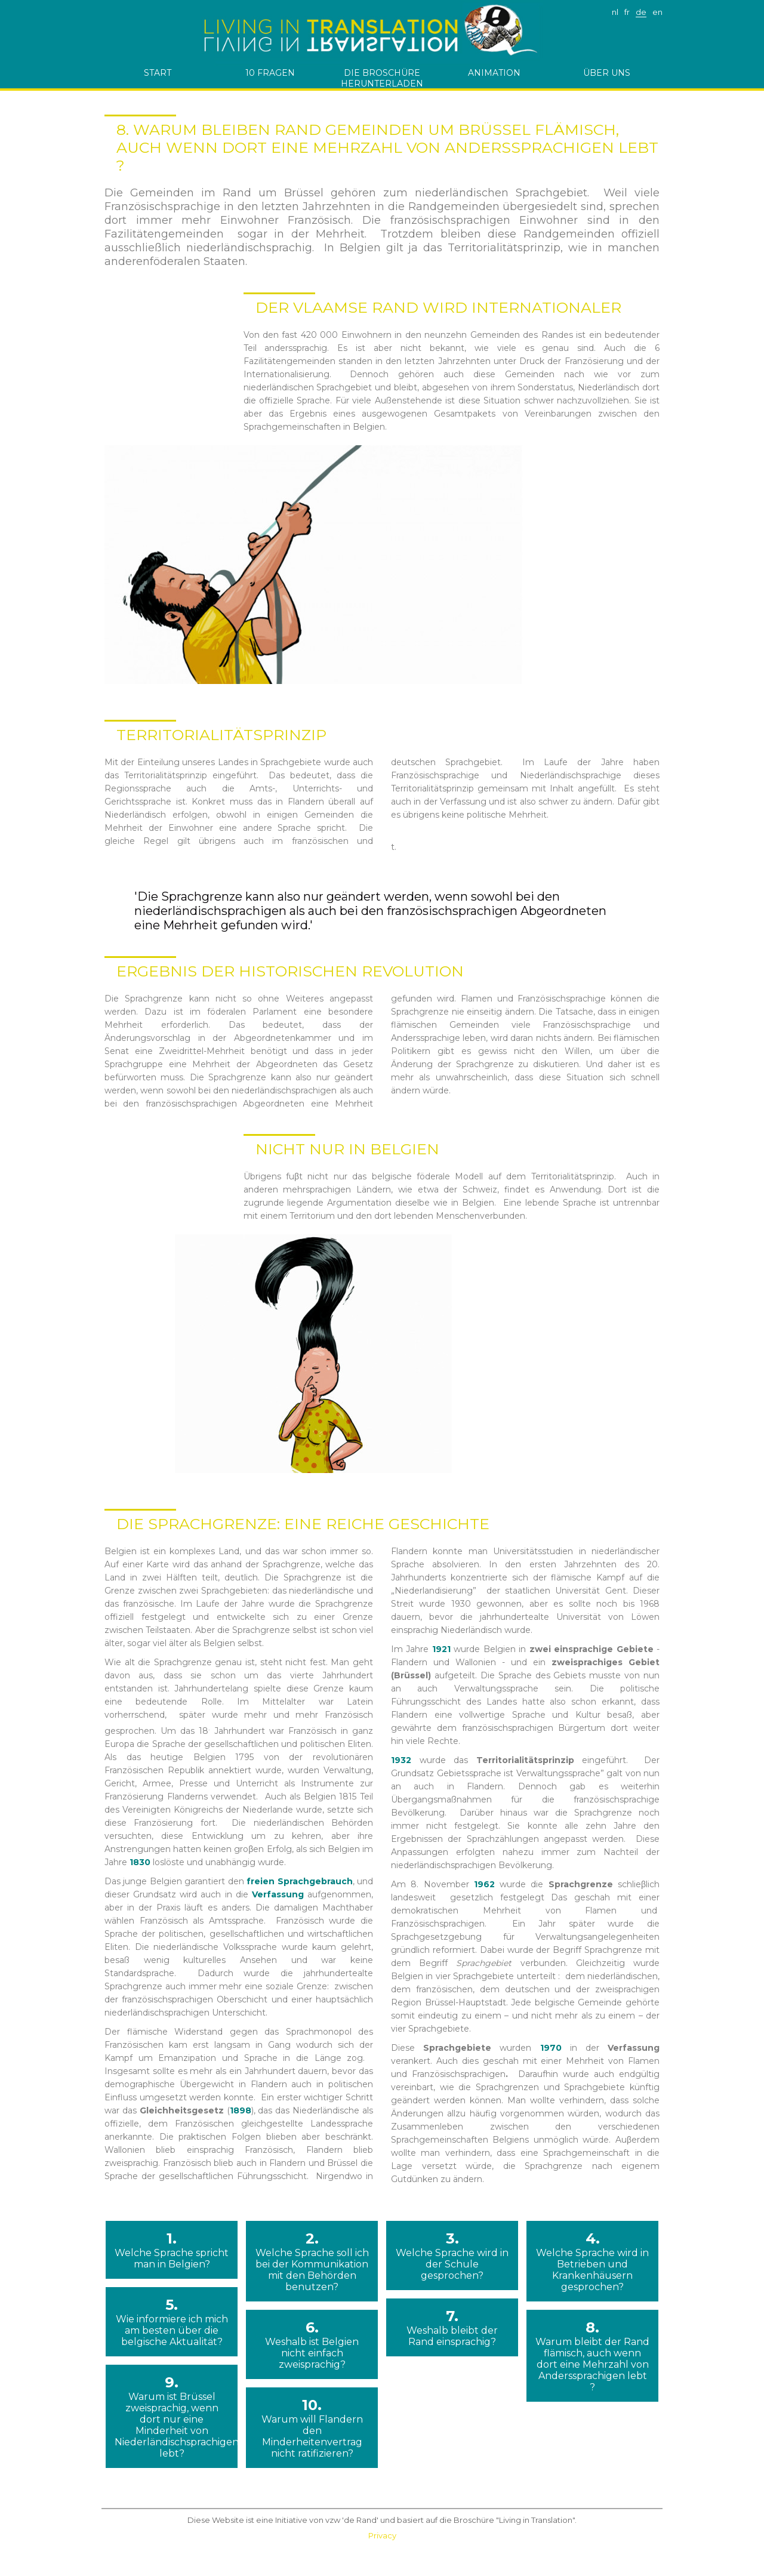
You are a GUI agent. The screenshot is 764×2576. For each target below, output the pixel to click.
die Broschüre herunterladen (382, 77)
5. (172, 2321)
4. (592, 2261)
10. (312, 2427)
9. (172, 2416)
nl (615, 12)
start (157, 72)
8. (592, 2356)
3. (452, 2255)
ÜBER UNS (606, 72)
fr (627, 12)
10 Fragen (270, 72)
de (641, 12)
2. (312, 2261)
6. (312, 2344)
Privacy (382, 2535)
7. (452, 2327)
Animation (494, 72)
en (657, 12)
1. (172, 2250)
